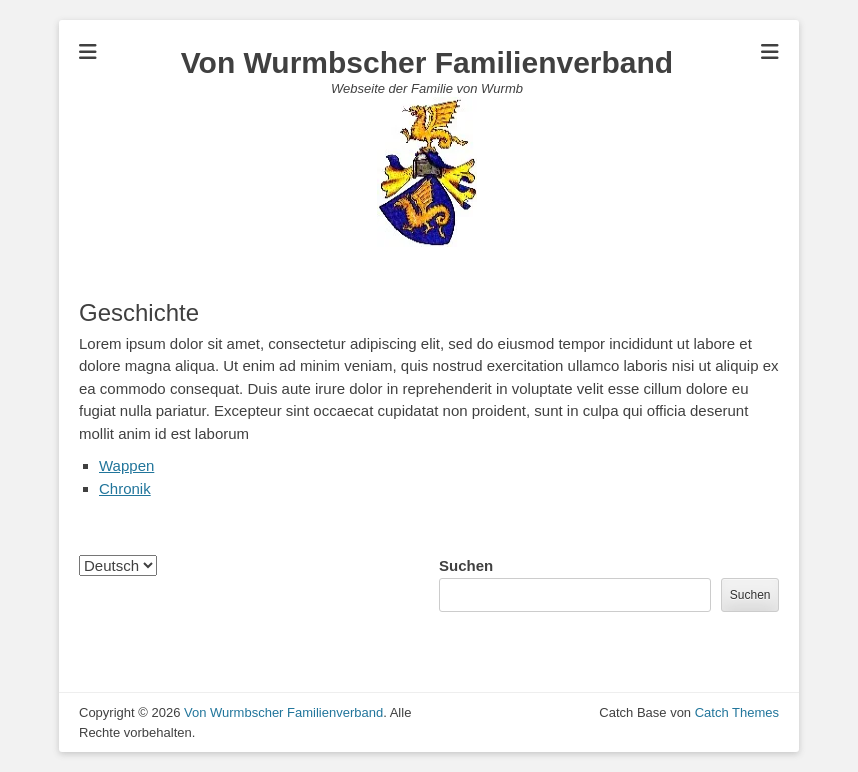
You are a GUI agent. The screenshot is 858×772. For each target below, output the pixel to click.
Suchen (466, 565)
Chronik (125, 488)
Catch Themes (737, 712)
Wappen (126, 465)
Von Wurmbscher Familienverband (427, 62)
